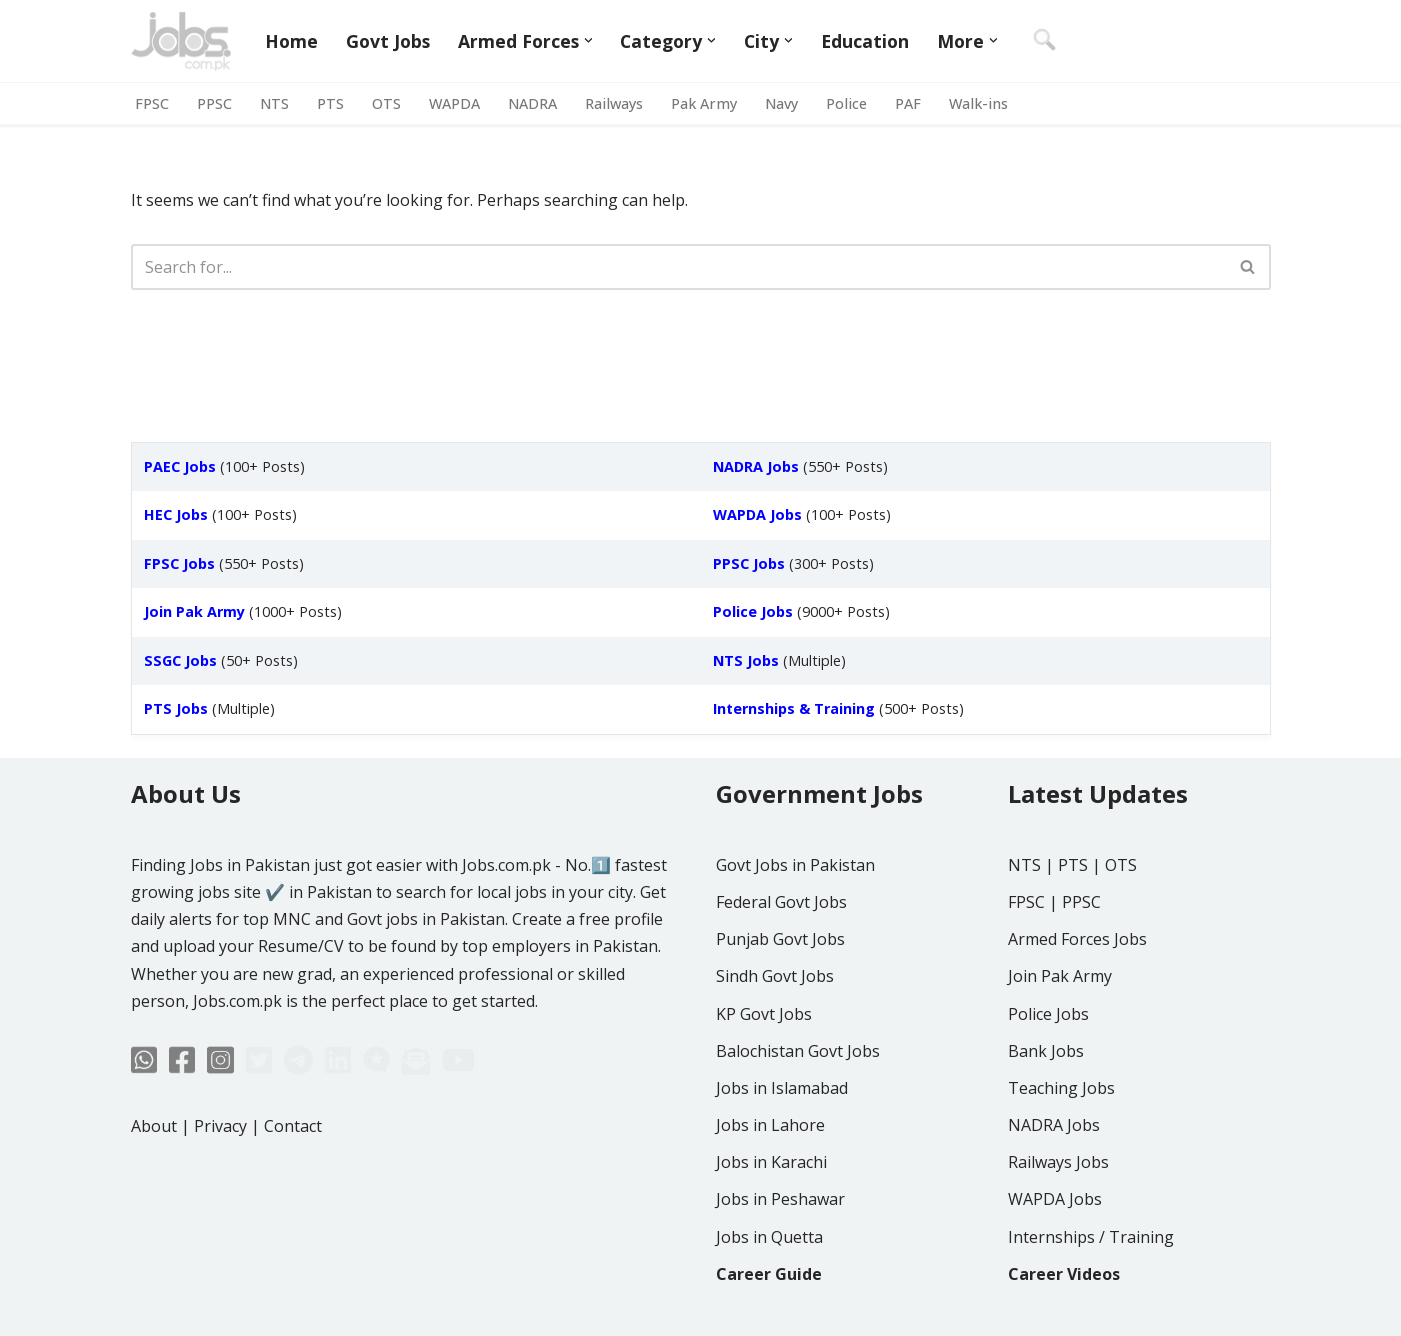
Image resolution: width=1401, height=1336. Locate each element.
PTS (330, 103)
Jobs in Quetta (769, 1237)
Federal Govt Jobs (781, 902)
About (154, 1126)
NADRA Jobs (1054, 1125)
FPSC (152, 103)
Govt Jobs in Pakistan (795, 865)
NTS (274, 103)
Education (865, 41)
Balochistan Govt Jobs (798, 1051)
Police (846, 103)
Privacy (220, 1126)
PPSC (214, 103)
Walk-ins (978, 103)
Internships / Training (1091, 1237)
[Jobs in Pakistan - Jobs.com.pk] (181, 41)
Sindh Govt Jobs (775, 976)
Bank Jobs (1046, 1051)
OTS (386, 103)
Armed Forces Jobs (1077, 939)
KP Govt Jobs (764, 1014)
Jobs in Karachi (771, 1162)
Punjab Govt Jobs (780, 939)
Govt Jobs (388, 41)
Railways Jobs (1058, 1162)
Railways (614, 103)
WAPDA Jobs (1055, 1199)
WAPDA (454, 103)
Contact (293, 1126)
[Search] (678, 267)
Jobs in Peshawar (780, 1199)
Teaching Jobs (1061, 1088)
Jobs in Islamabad (782, 1088)
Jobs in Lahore (770, 1125)
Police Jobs (1048, 1014)
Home (291, 41)
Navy (781, 103)
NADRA (532, 103)
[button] (588, 40)
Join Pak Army (1060, 976)
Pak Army (704, 103)
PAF (908, 103)
